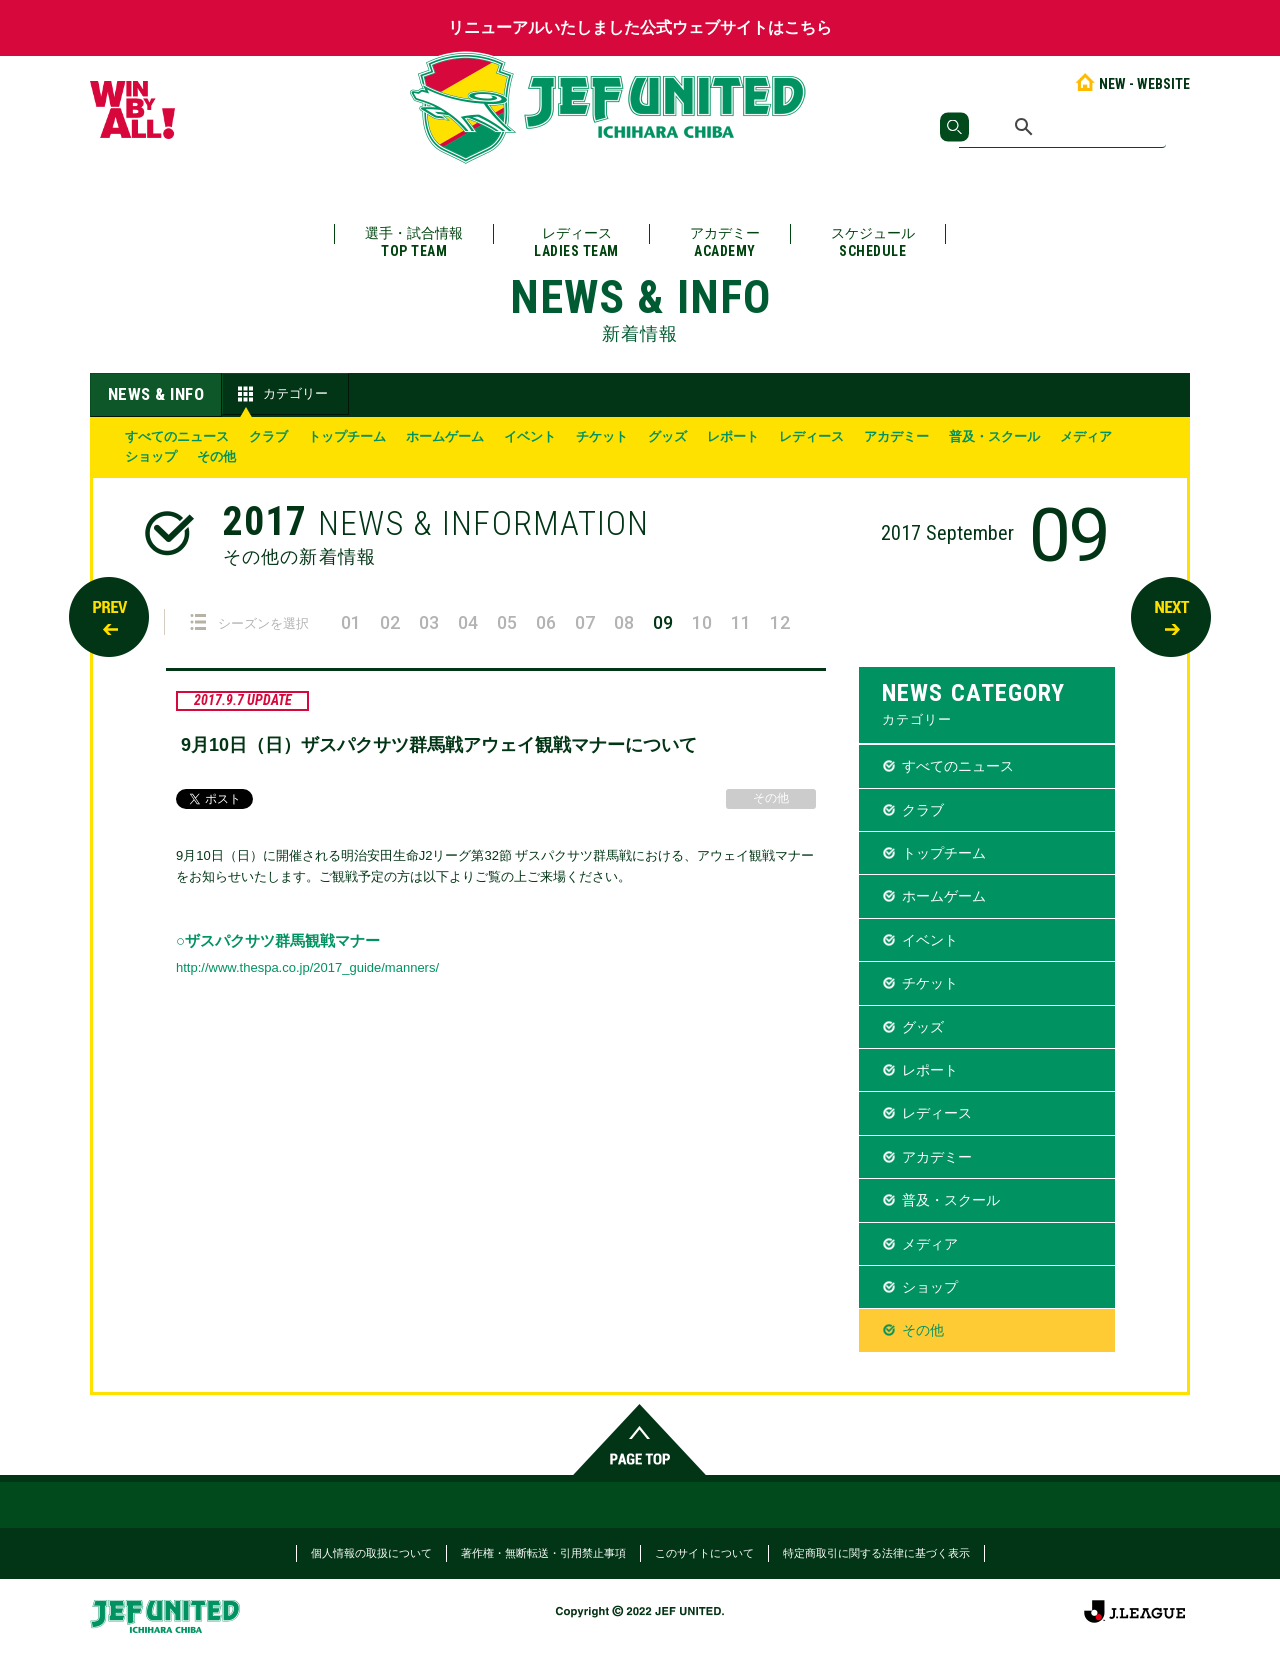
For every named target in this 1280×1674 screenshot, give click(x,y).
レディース (576, 242)
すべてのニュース (177, 436)
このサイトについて (704, 1553)
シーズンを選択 (249, 622)
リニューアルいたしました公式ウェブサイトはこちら (640, 27)
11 (741, 622)
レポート (733, 436)
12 (780, 622)
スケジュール (873, 242)
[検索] (1062, 127)
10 (702, 622)
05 (507, 622)
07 (585, 622)
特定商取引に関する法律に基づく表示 (876, 1553)
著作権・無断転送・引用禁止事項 (543, 1553)
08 (624, 622)
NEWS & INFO (156, 394)
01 (351, 622)
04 (468, 622)
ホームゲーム (445, 436)
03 (429, 622)
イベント (530, 436)
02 (390, 622)
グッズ (667, 436)
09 (663, 622)
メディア (1086, 436)
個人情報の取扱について (371, 1553)
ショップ (151, 456)
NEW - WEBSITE (1131, 84)
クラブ (268, 436)
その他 (216, 456)
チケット (602, 436)
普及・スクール (994, 436)
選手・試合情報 (414, 242)
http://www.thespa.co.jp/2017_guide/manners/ (307, 967)
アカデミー (725, 242)
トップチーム (347, 436)
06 (546, 622)
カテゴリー (280, 394)
